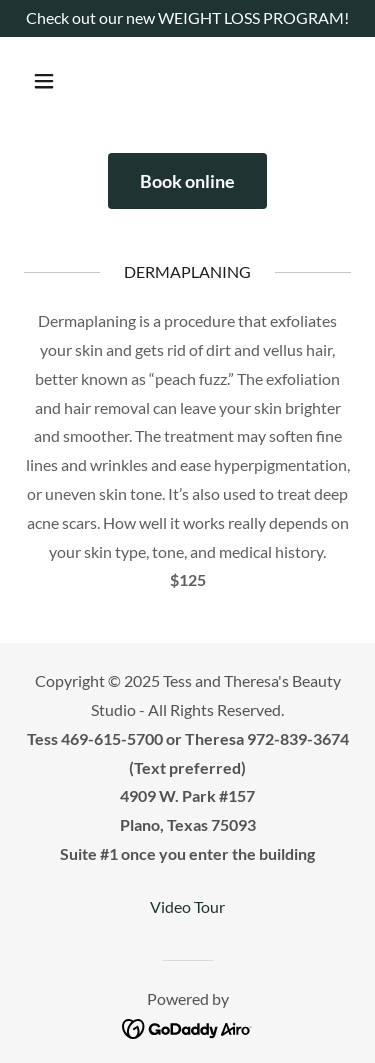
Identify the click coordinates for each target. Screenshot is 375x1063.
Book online (187, 181)
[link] (187, 1027)
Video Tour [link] (187, 906)
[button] (61, 81)
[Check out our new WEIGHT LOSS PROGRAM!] (187, 18)
